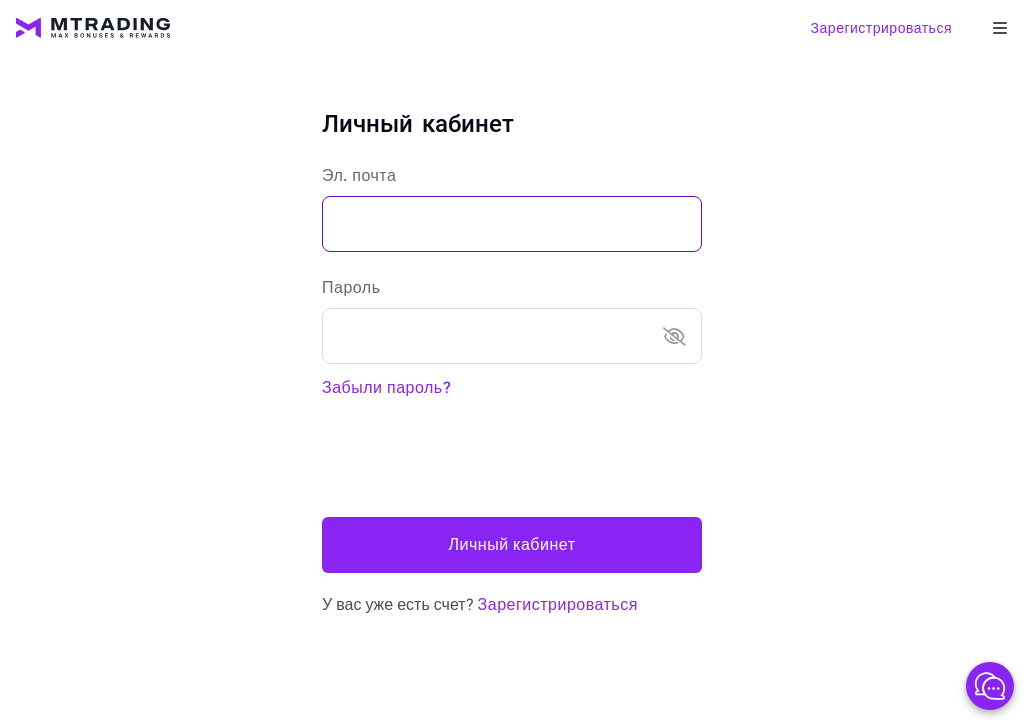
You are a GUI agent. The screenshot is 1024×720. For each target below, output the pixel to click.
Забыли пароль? (386, 387)
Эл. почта (359, 175)
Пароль (351, 287)
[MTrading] (93, 28)
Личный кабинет (512, 544)
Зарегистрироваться (881, 28)
